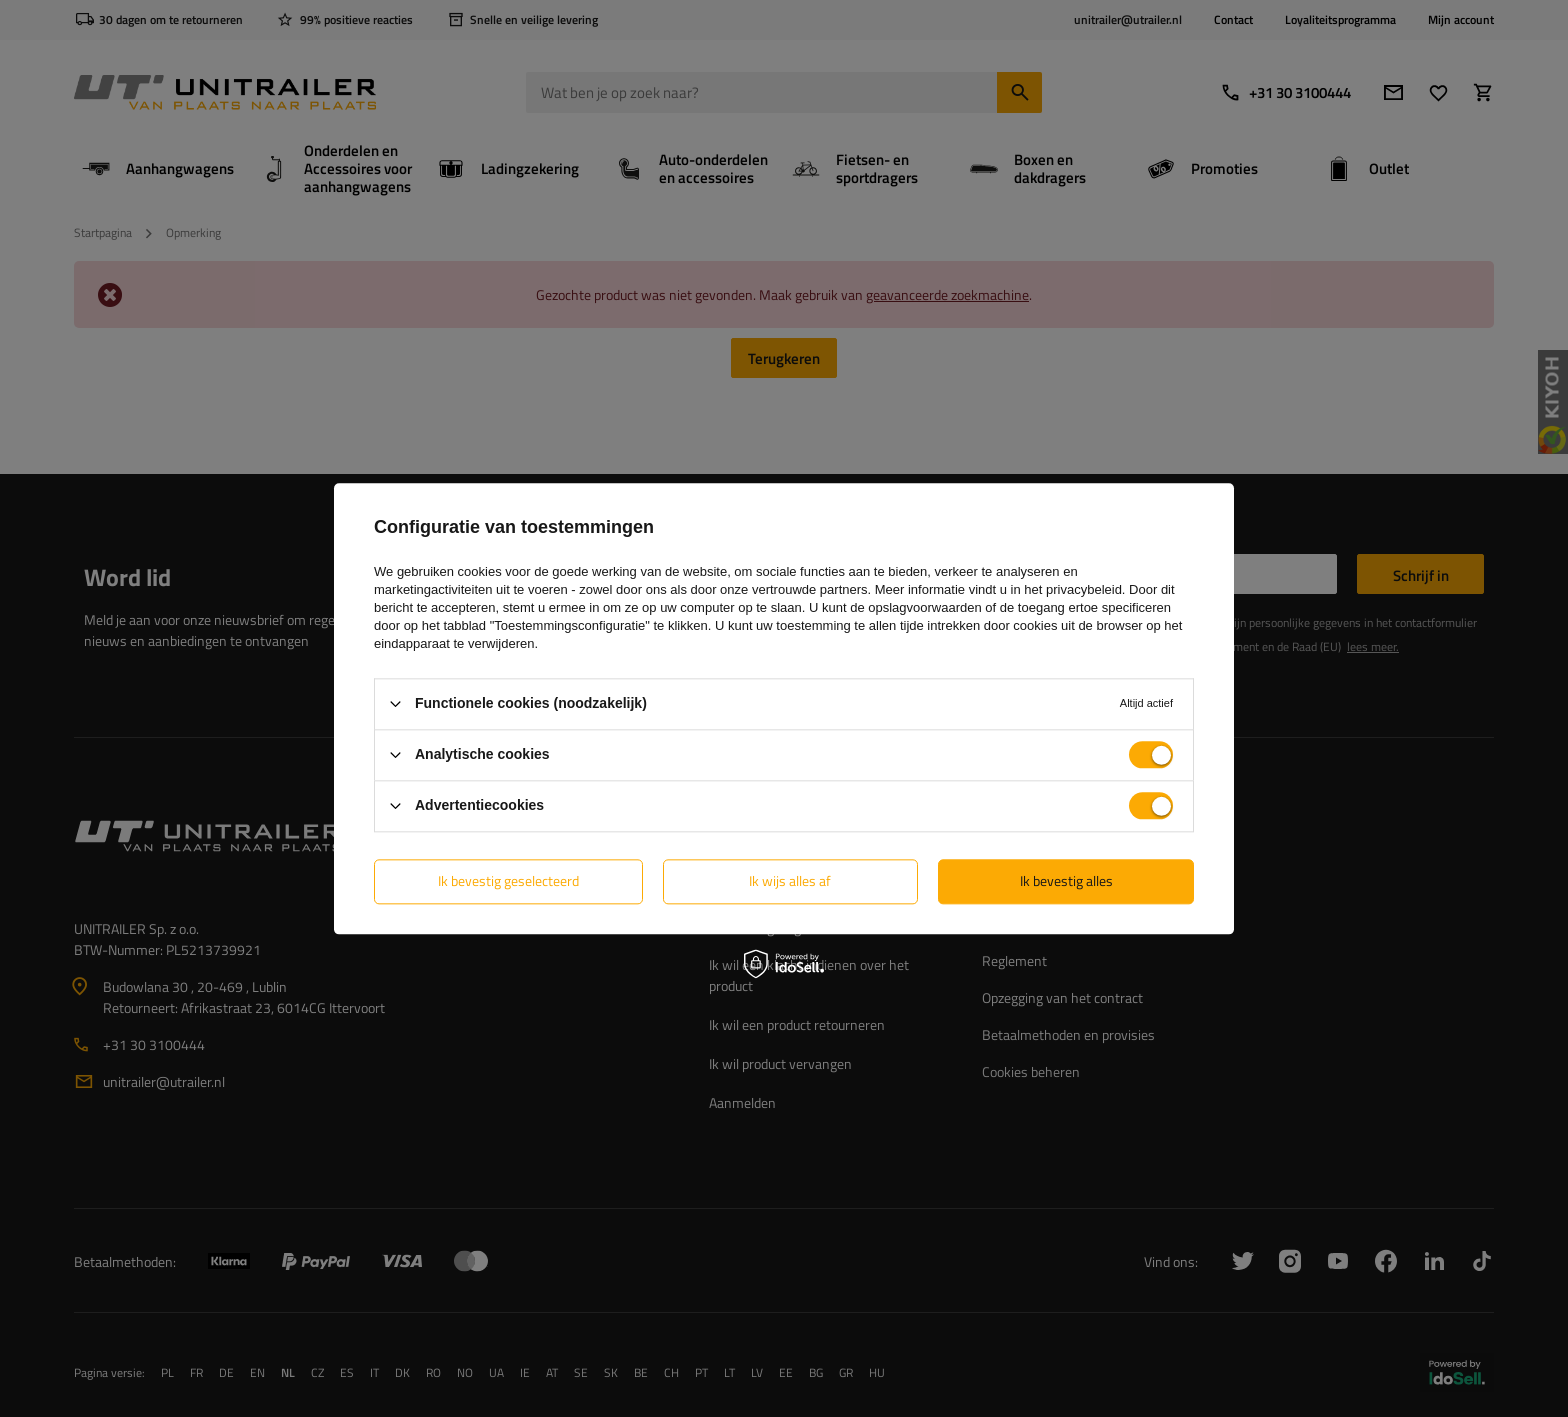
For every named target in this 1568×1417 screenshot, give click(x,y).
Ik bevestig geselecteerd (508, 880)
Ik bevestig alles (1066, 880)
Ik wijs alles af (790, 880)
